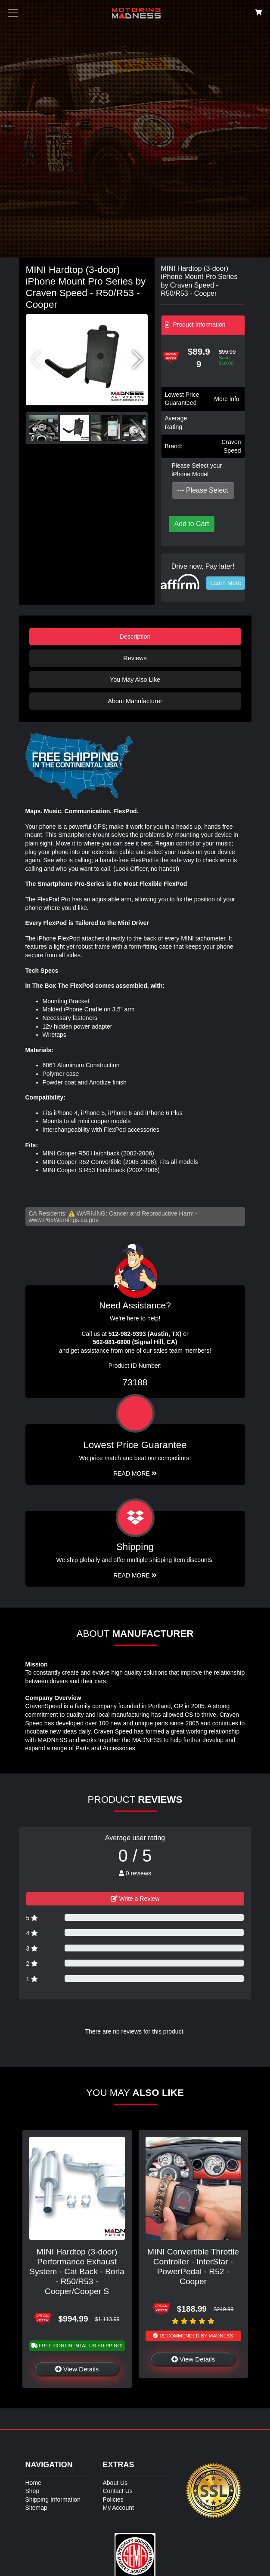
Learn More (225, 582)
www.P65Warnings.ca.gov (64, 1219)
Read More (135, 1473)
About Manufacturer (135, 701)
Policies (113, 2499)
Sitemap (36, 2507)
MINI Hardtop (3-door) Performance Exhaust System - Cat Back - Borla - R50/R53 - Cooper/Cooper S (76, 2271)
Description (135, 636)
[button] (137, 359)
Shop (32, 2490)
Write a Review (135, 1898)
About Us (115, 2482)
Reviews (134, 658)
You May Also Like (135, 679)
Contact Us (118, 2490)
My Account (118, 2507)
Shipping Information (53, 2499)
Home (33, 2482)
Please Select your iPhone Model (197, 470)
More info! (227, 398)
